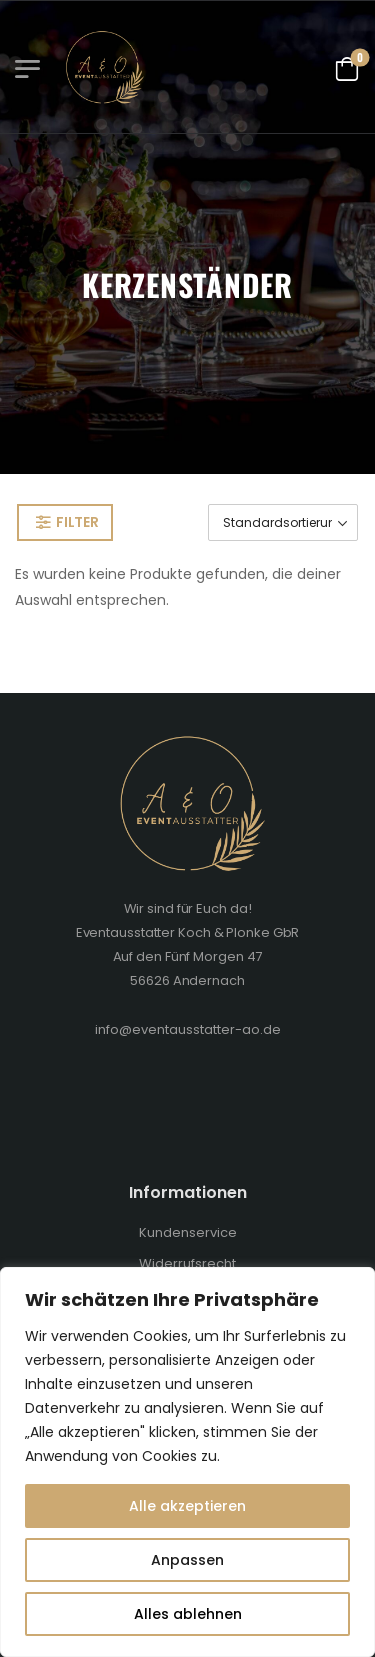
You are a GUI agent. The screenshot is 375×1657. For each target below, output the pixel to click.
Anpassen (187, 1560)
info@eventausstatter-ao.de (188, 1029)
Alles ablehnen (188, 1614)
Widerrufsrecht (187, 1263)
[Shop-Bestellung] (283, 522)
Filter (77, 522)
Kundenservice (188, 1232)
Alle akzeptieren (187, 1506)
